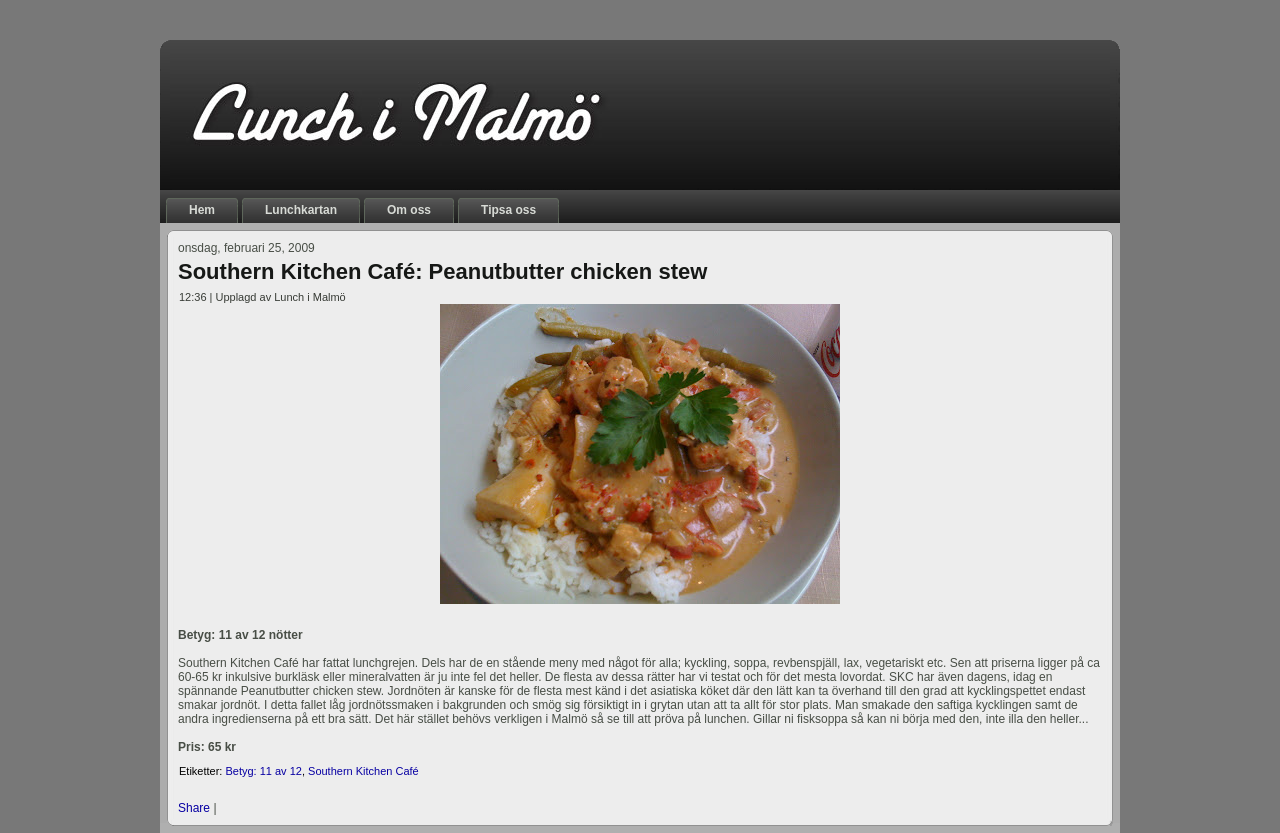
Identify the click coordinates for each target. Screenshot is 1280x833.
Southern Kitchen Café (363, 771)
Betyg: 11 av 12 (263, 771)
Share (194, 808)
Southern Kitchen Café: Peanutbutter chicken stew (442, 271)
